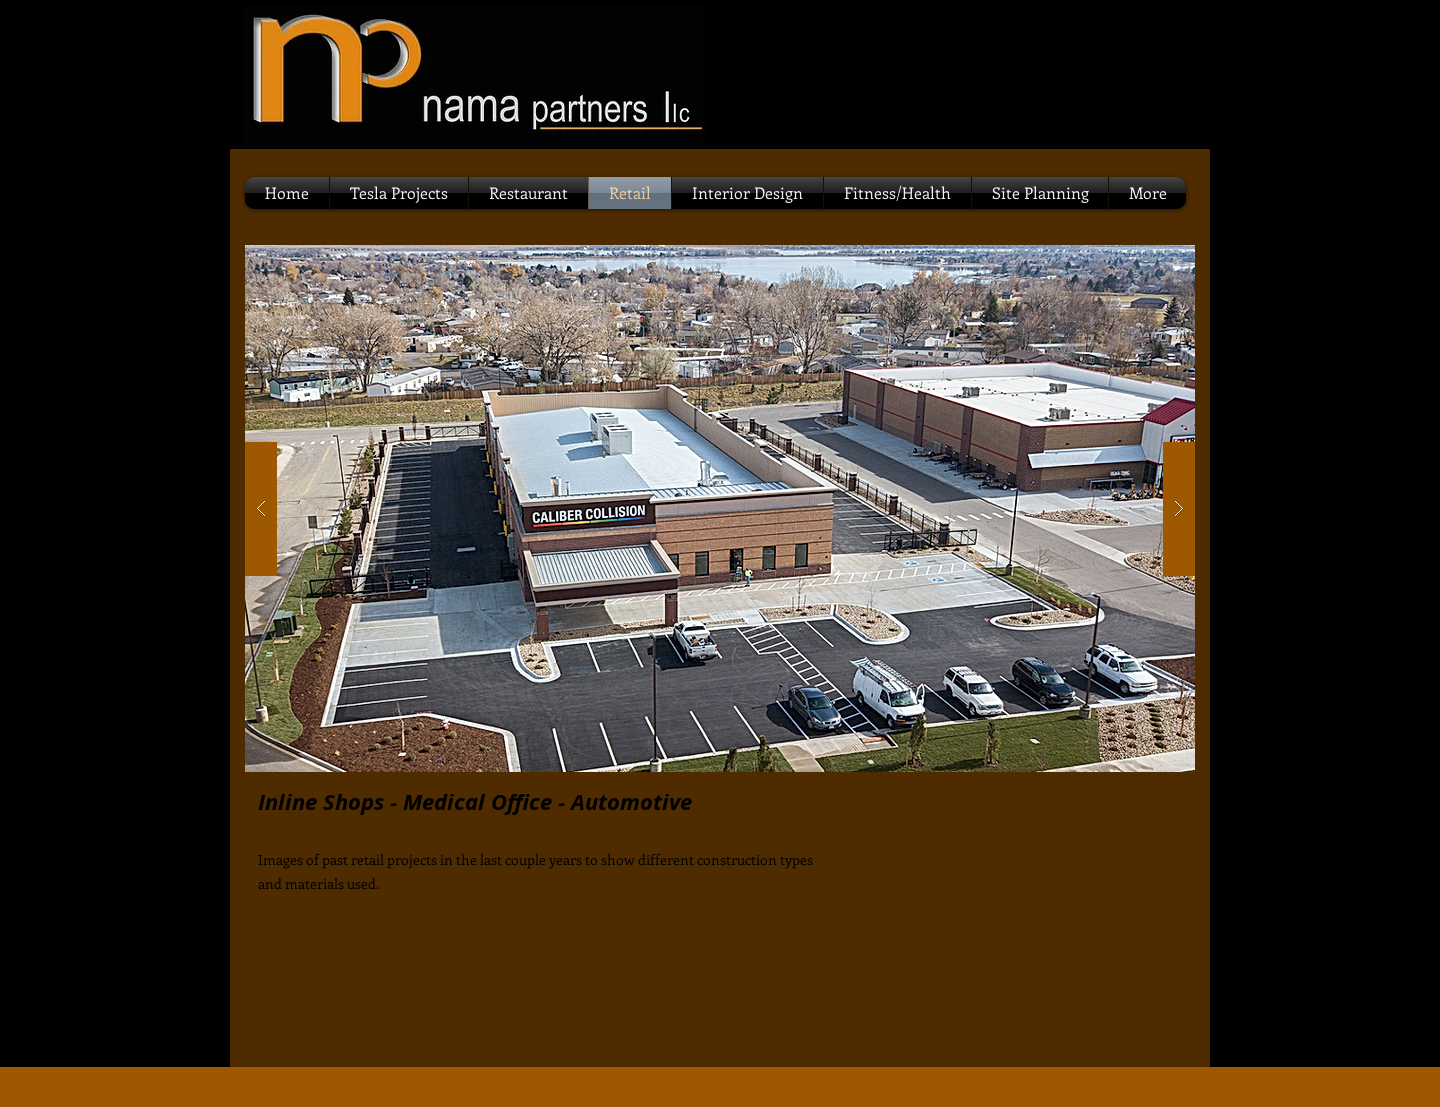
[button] (720, 508)
